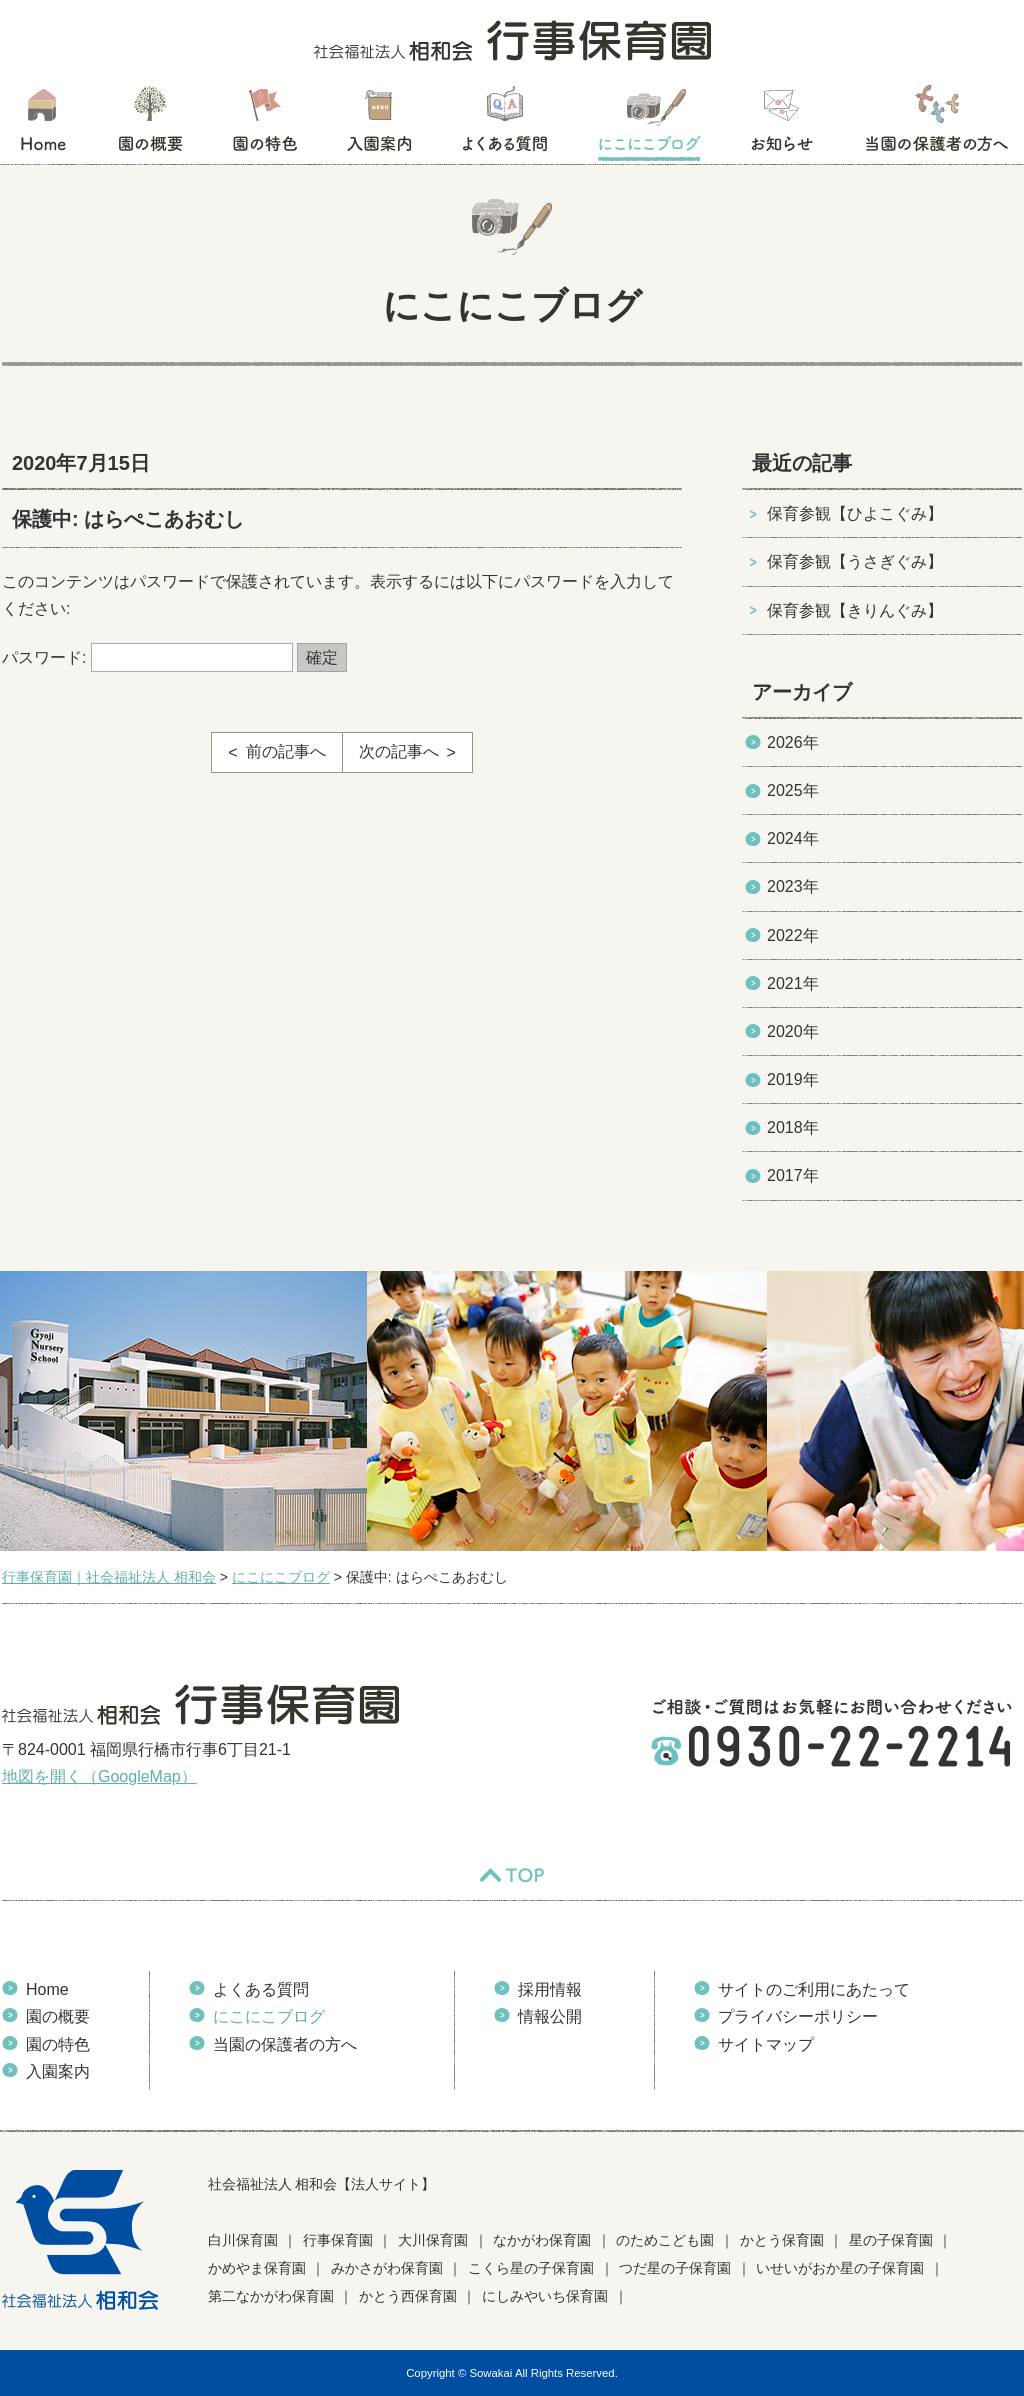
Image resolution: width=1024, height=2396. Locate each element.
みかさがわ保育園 (387, 2268)
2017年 (793, 1175)
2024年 (793, 838)
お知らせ (781, 125)
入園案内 (379, 125)
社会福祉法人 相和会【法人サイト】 (322, 2184)
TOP (512, 1875)
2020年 (793, 1031)
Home (47, 1989)
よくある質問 (505, 125)
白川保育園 (243, 2240)
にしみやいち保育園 (545, 2296)
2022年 (793, 935)
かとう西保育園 (408, 2296)
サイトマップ (766, 2044)
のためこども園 (665, 2240)
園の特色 (265, 125)
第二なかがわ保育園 (271, 2296)
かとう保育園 (782, 2240)
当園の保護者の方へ (935, 125)
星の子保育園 (891, 2240)
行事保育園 (338, 2240)
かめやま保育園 (257, 2268)
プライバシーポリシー (798, 2016)
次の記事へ (399, 751)
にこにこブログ (649, 125)
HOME (42, 125)
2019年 (793, 1079)
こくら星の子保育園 (531, 2268)
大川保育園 (433, 2240)
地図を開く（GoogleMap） (99, 1776)
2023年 (793, 886)
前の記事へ (286, 751)
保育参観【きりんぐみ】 (855, 610)
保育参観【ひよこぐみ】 (855, 513)
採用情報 (550, 1989)
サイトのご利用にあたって (814, 1989)
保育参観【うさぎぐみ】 (855, 561)
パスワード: (147, 657)
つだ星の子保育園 (675, 2268)
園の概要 (150, 125)
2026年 (793, 742)
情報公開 (550, 2016)
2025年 (793, 790)
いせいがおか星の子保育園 (840, 2268)
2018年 (793, 1127)
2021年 (793, 983)
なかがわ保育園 (542, 2240)
